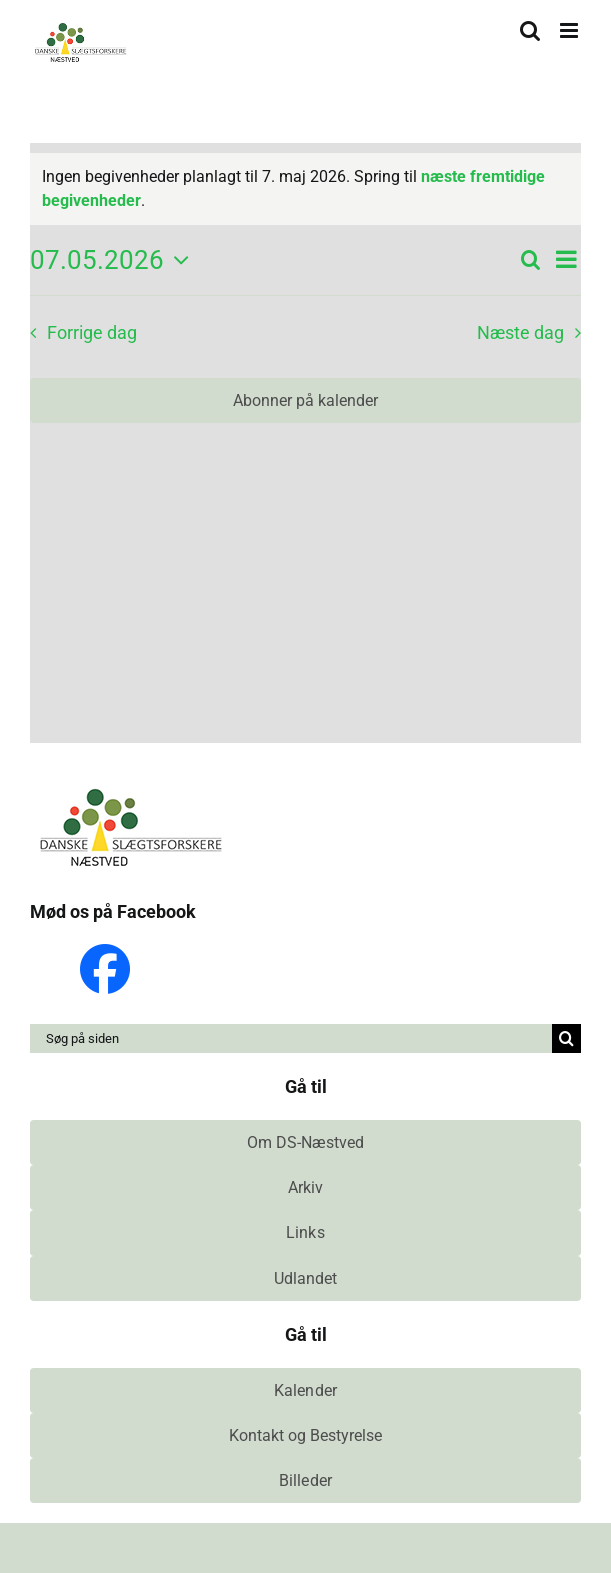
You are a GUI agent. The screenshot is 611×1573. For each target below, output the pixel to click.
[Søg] (566, 1038)
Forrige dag (92, 333)
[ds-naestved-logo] (129, 790)
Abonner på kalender (305, 400)
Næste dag (520, 333)
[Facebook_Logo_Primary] (105, 951)
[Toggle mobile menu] (570, 30)
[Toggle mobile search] (530, 30)
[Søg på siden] (291, 1038)
